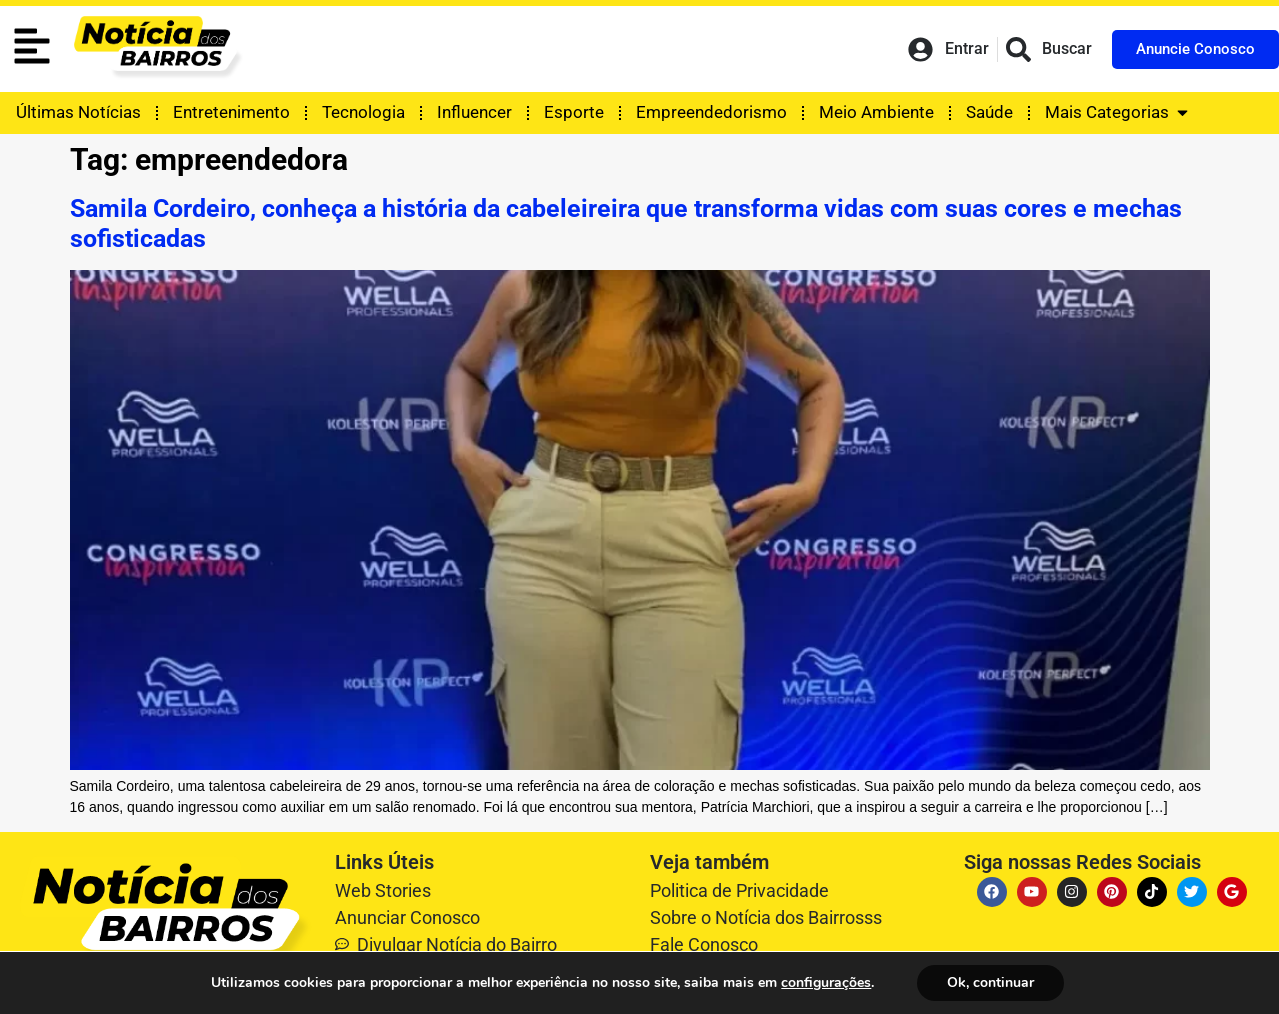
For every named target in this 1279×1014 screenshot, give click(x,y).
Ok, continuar (990, 982)
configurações (826, 983)
